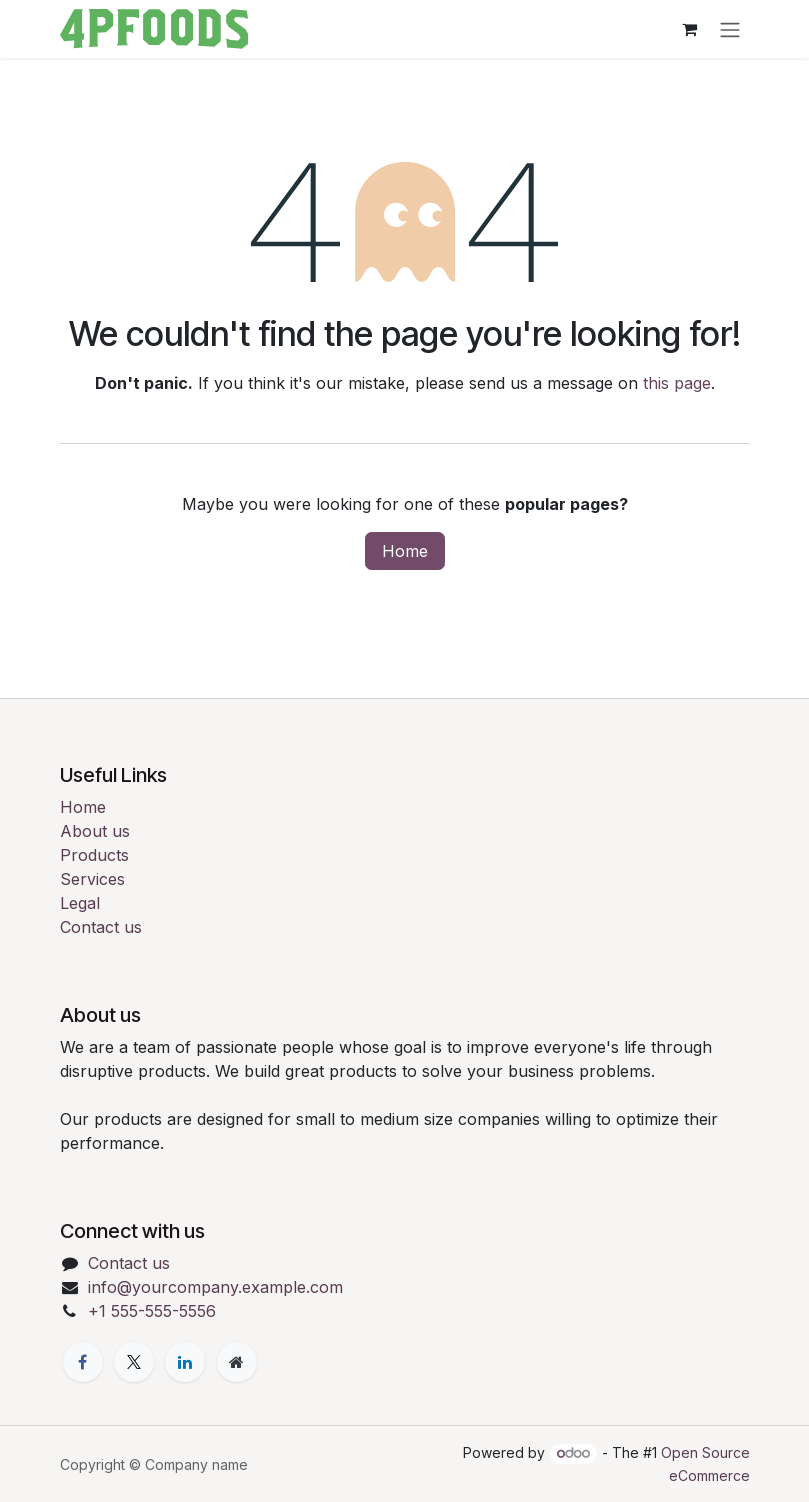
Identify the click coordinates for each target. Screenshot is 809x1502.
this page (677, 383)
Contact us (101, 927)
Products (94, 855)
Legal (80, 903)
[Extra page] (237, 1362)
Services (92, 879)
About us (95, 831)
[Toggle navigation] (730, 29)
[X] (134, 1362)
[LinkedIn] (185, 1362)
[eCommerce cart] (690, 29)
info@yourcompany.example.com (215, 1287)
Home (405, 551)
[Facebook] (83, 1362)
